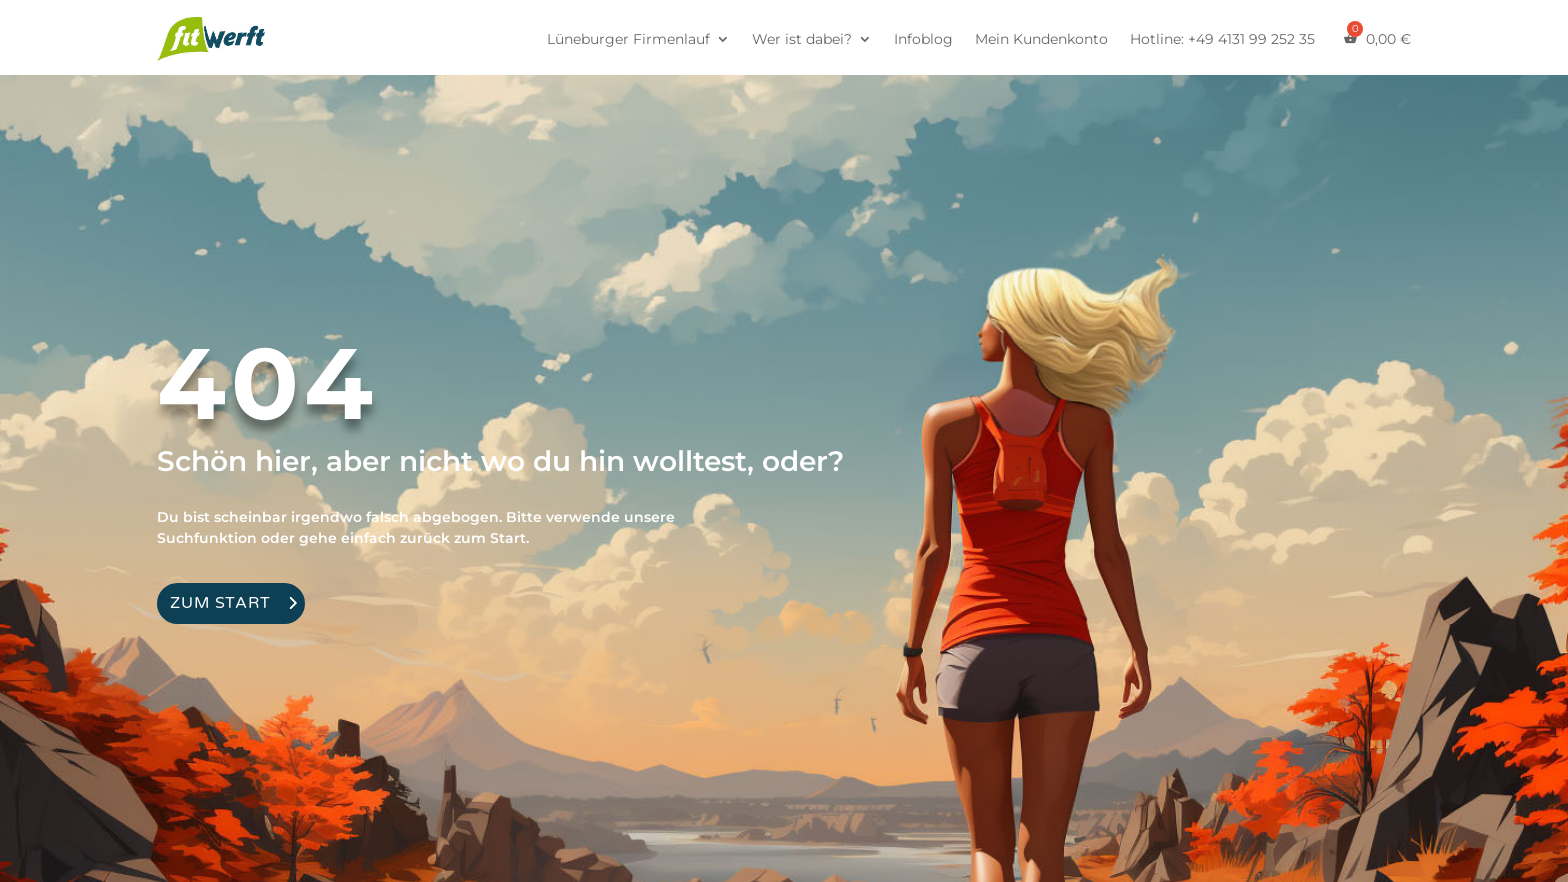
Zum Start (220, 603)
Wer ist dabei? (802, 39)
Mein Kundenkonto (1041, 39)
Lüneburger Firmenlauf (628, 39)
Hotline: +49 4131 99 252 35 (1222, 39)
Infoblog (923, 39)
